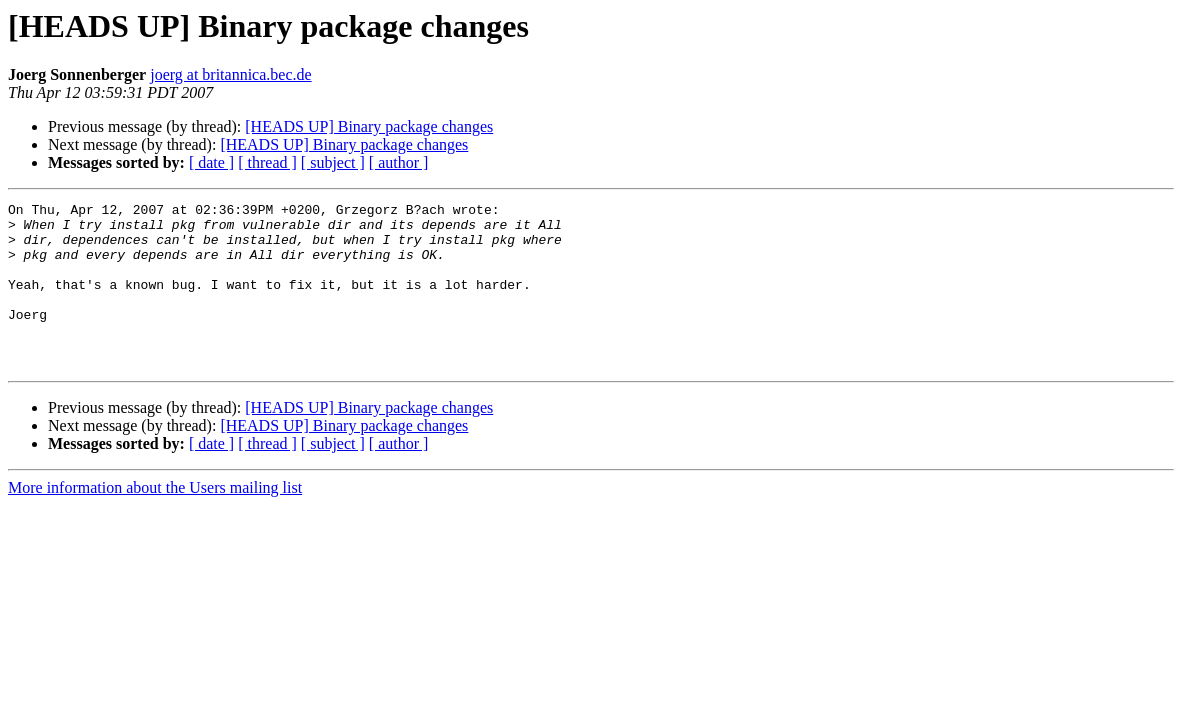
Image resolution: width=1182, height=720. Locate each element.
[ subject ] (333, 162)
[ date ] (211, 162)
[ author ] (399, 162)
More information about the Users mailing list (155, 520)
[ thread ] (267, 162)
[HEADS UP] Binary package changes (369, 126)
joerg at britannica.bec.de (230, 74)
